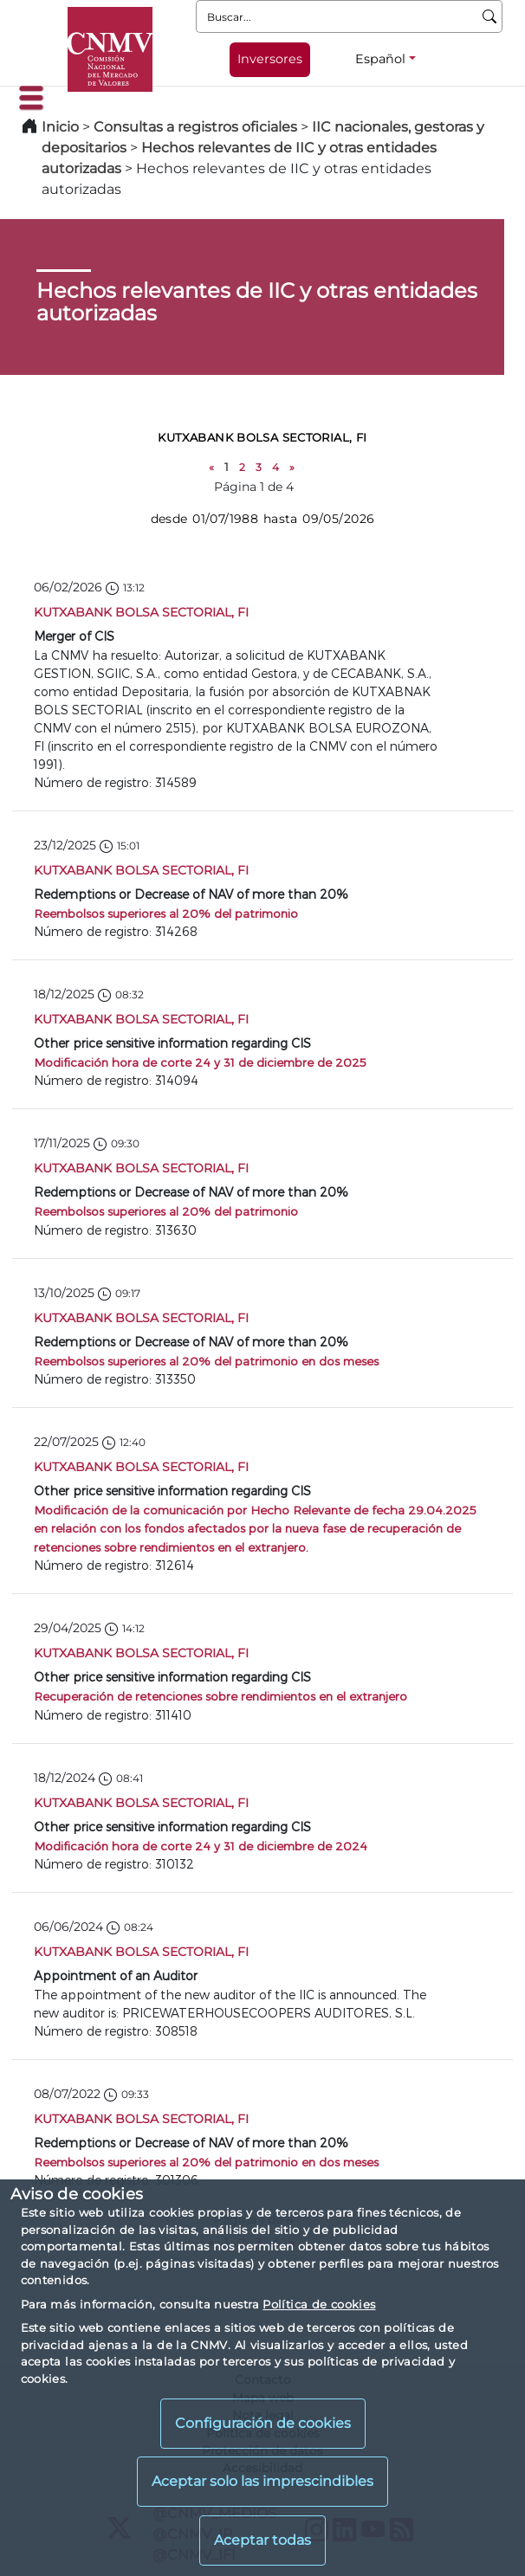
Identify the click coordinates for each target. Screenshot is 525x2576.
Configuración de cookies (263, 2423)
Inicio (60, 127)
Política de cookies (318, 2304)
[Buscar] (489, 16)
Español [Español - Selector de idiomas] (380, 59)
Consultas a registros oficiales (195, 127)
